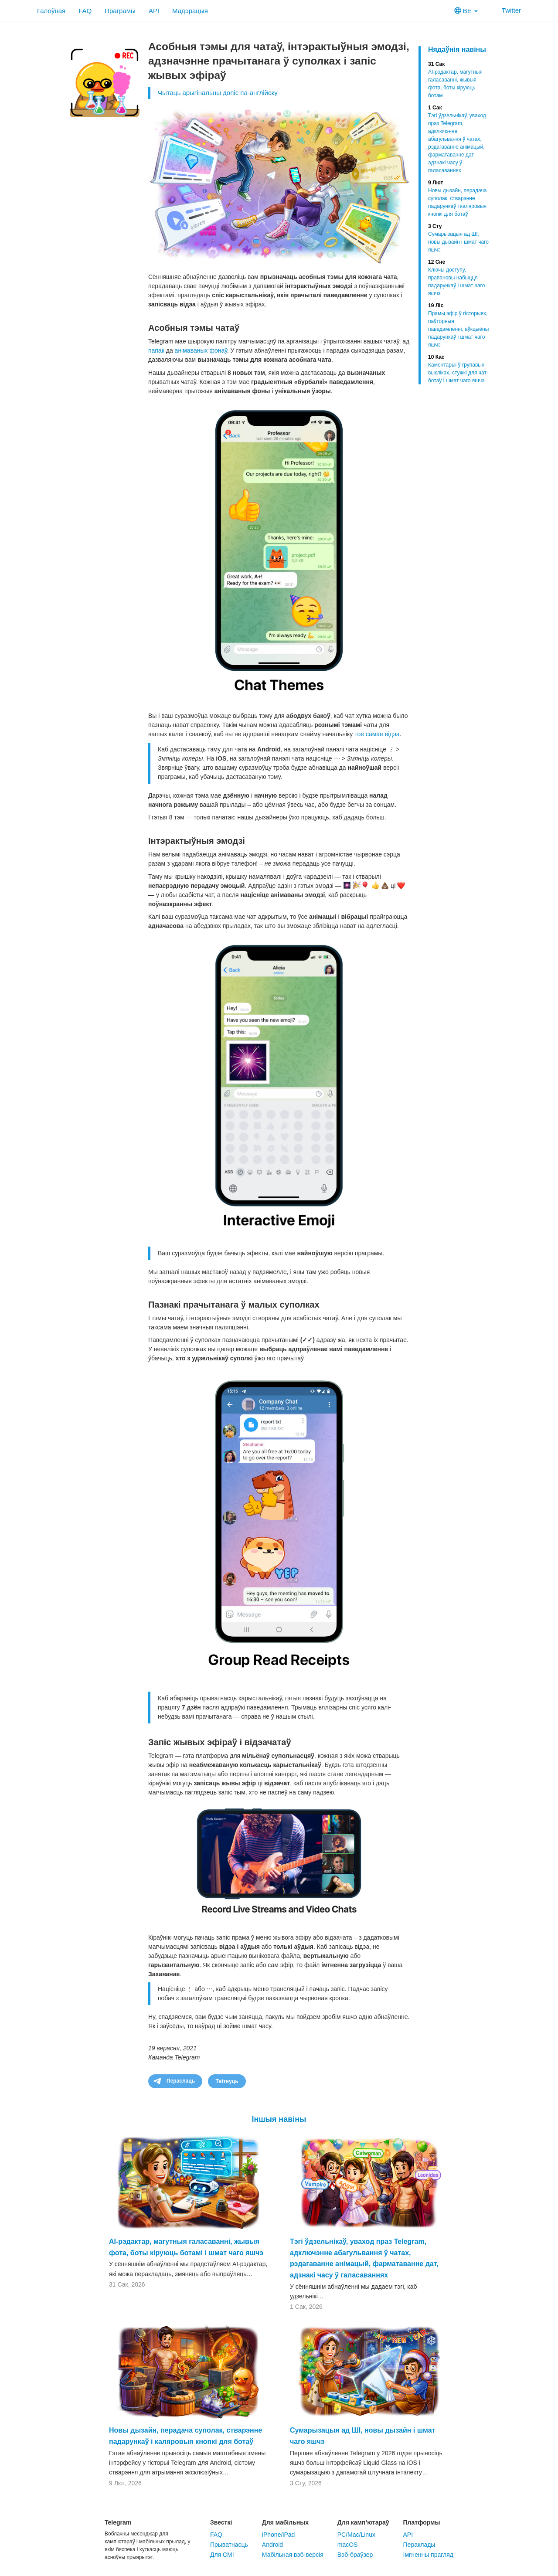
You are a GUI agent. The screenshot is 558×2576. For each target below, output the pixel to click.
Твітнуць (226, 2081)
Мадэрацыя (190, 10)
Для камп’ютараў (363, 2522)
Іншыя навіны (279, 2119)
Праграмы (120, 10)
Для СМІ (222, 2554)
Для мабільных (285, 2522)
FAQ (85, 10)
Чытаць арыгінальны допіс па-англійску (218, 92)
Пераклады (419, 2544)
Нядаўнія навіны (457, 49)
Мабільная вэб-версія (292, 2554)
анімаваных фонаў (201, 350)
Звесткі (221, 2522)
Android (272, 2544)
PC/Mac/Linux (356, 2534)
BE (466, 10)
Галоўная (51, 10)
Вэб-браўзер (355, 2554)
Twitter (506, 10)
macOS (347, 2544)
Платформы (421, 2522)
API (154, 10)
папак (156, 350)
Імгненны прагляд (428, 2554)
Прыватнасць (229, 2544)
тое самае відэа (376, 734)
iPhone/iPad (278, 2534)
